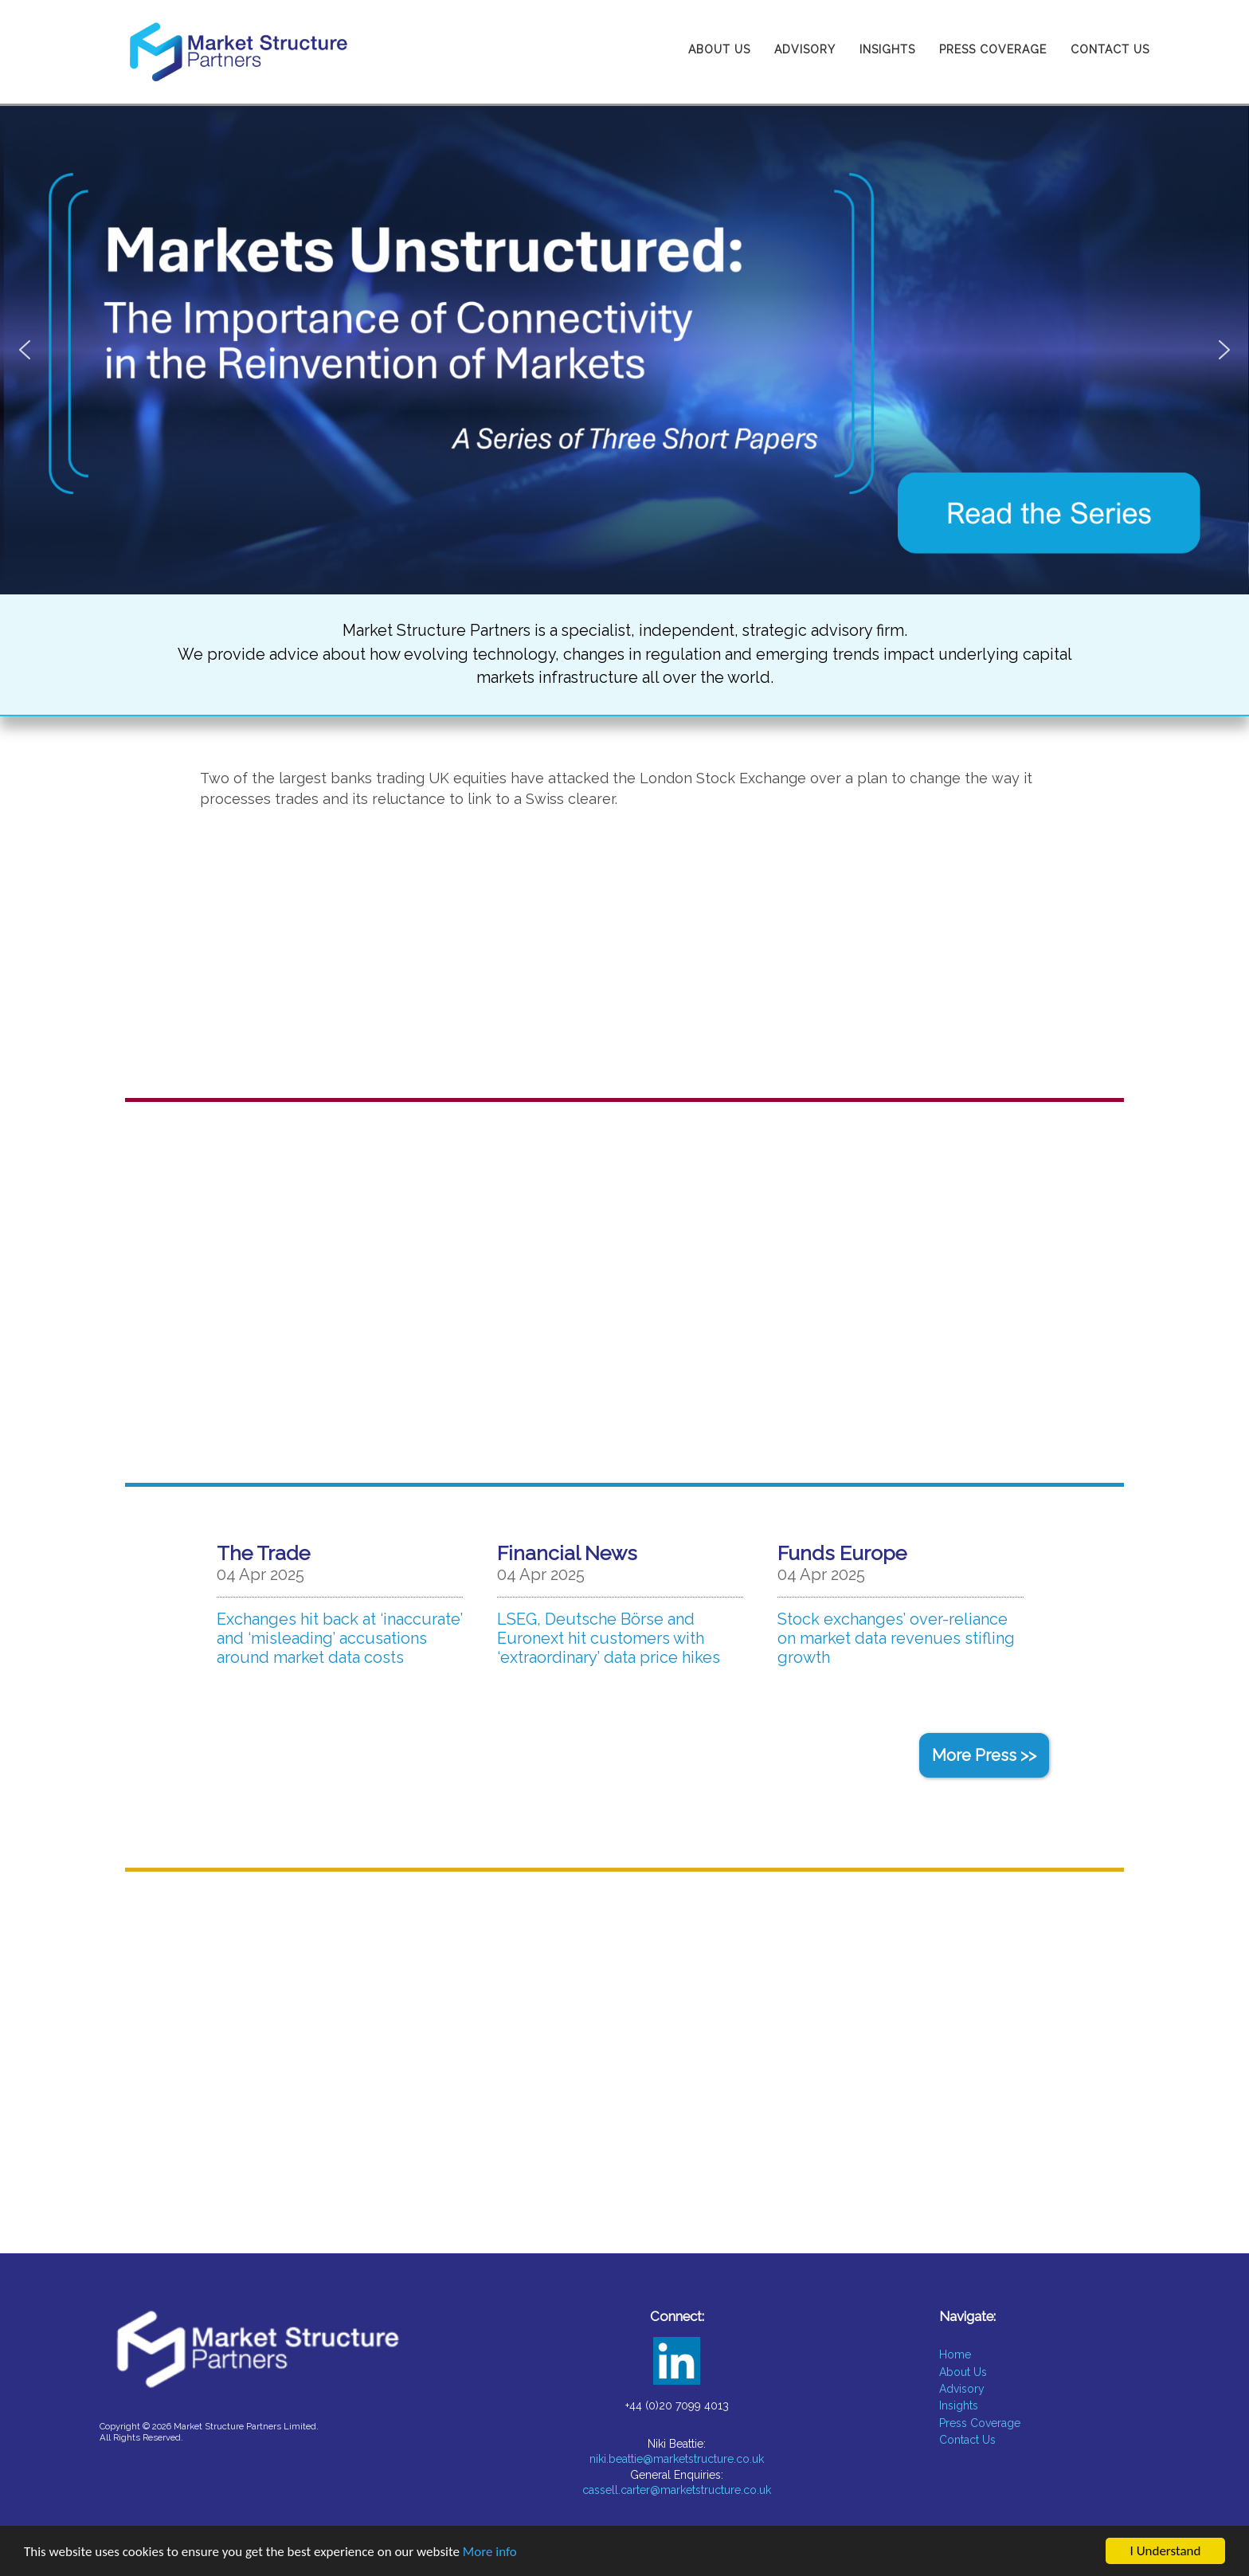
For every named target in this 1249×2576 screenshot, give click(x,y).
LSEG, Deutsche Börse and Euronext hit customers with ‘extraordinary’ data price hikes (608, 1638)
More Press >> (984, 1755)
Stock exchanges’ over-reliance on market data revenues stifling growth (896, 1638)
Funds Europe (841, 1553)
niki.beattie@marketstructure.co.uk (676, 2458)
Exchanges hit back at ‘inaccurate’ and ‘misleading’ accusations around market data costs (340, 1638)
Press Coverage (993, 49)
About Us (719, 49)
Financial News (567, 1553)
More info (490, 2551)
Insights (887, 49)
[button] (624, 350)
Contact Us (1110, 49)
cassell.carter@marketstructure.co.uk (676, 2490)
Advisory (805, 49)
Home (955, 2354)
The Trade (263, 1553)
